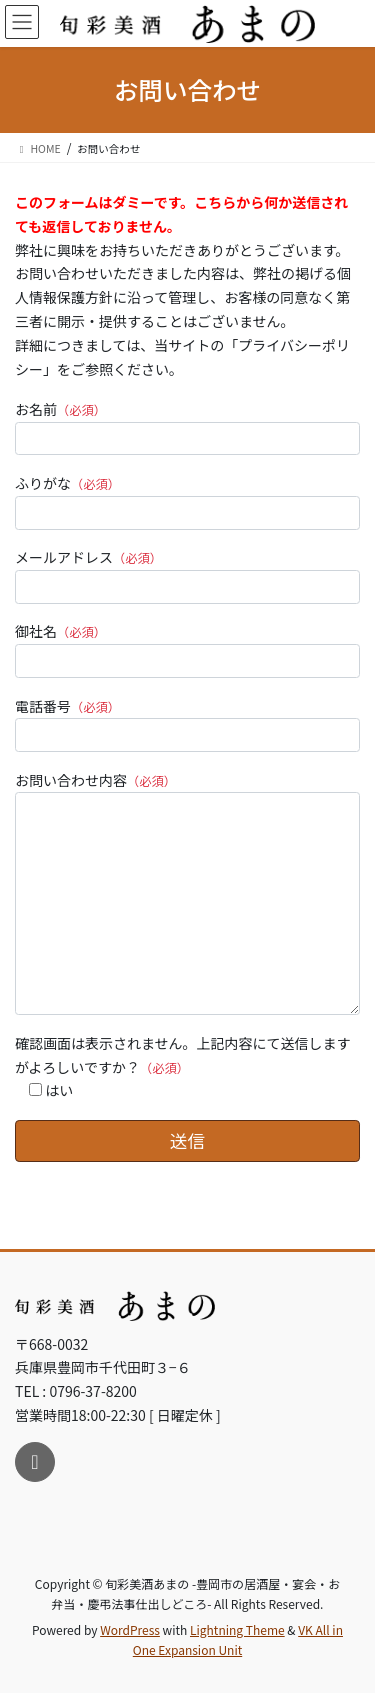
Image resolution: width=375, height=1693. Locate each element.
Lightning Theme (237, 1629)
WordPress (130, 1629)
